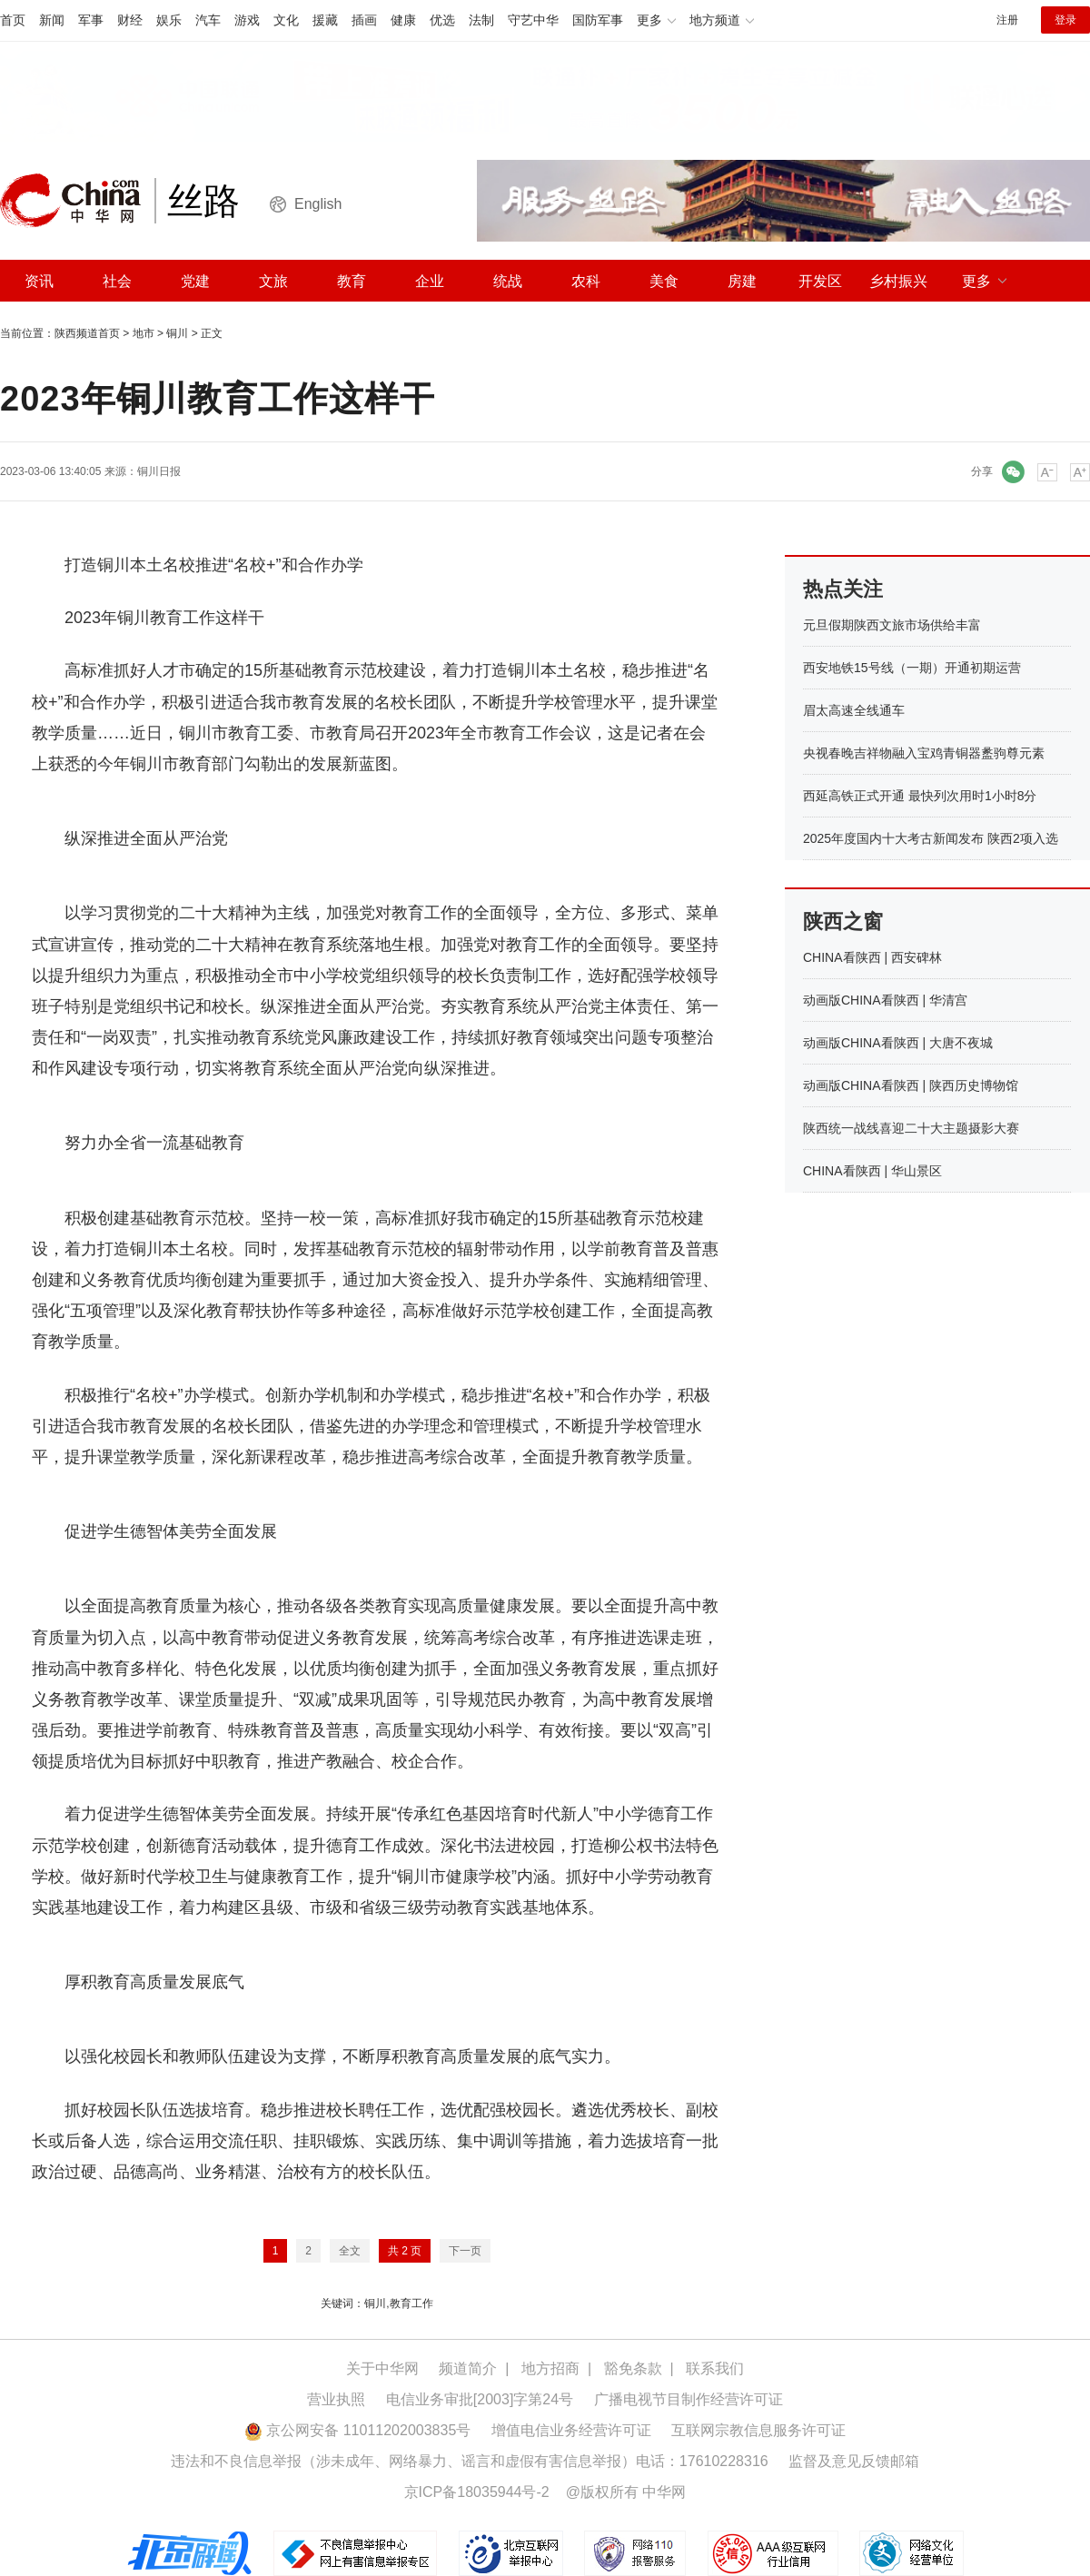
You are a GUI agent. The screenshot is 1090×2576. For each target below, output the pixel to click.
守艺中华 (533, 20)
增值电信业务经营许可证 (571, 2430)
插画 (364, 20)
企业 (429, 281)
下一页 (465, 2250)
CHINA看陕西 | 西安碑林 (872, 957)
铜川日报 (159, 471)
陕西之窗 (843, 921)
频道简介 (468, 2368)
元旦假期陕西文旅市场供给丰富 (892, 625)
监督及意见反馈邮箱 (853, 2461)
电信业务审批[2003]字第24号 (479, 2399)
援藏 (325, 20)
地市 (143, 333)
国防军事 (597, 20)
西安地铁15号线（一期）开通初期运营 (912, 667)
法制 (481, 20)
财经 (130, 20)
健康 (403, 20)
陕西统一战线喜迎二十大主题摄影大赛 (911, 1128)
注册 (1007, 20)
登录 (1065, 20)
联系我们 (715, 2368)
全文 (350, 2250)
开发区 (820, 281)
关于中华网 (382, 2368)
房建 (742, 281)
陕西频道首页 (87, 333)
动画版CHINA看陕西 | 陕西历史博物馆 (910, 1085)
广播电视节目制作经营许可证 (688, 2399)
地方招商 (550, 2368)
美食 (664, 281)
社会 (117, 281)
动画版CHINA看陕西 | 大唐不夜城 (898, 1042)
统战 (507, 281)
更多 (976, 281)
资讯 (39, 281)
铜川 (177, 333)
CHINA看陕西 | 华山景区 (872, 1171)
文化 (286, 20)
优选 (442, 20)
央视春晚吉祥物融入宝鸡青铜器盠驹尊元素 (924, 753)
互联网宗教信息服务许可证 (758, 2430)
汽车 (208, 20)
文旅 (273, 281)
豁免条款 (633, 2368)
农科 (585, 281)
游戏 (247, 20)
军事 (91, 20)
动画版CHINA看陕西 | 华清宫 (885, 1000)
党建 (195, 281)
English (318, 204)
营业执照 (336, 2399)
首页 (12, 20)
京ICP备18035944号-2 (477, 2492)
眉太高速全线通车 (854, 710)
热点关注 (843, 589)
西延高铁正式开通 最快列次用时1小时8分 (919, 795)
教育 (351, 281)
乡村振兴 (898, 281)
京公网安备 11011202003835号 (357, 2430)
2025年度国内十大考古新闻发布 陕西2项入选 (930, 838)
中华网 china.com (77, 201)
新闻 (51, 20)
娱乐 (169, 20)
